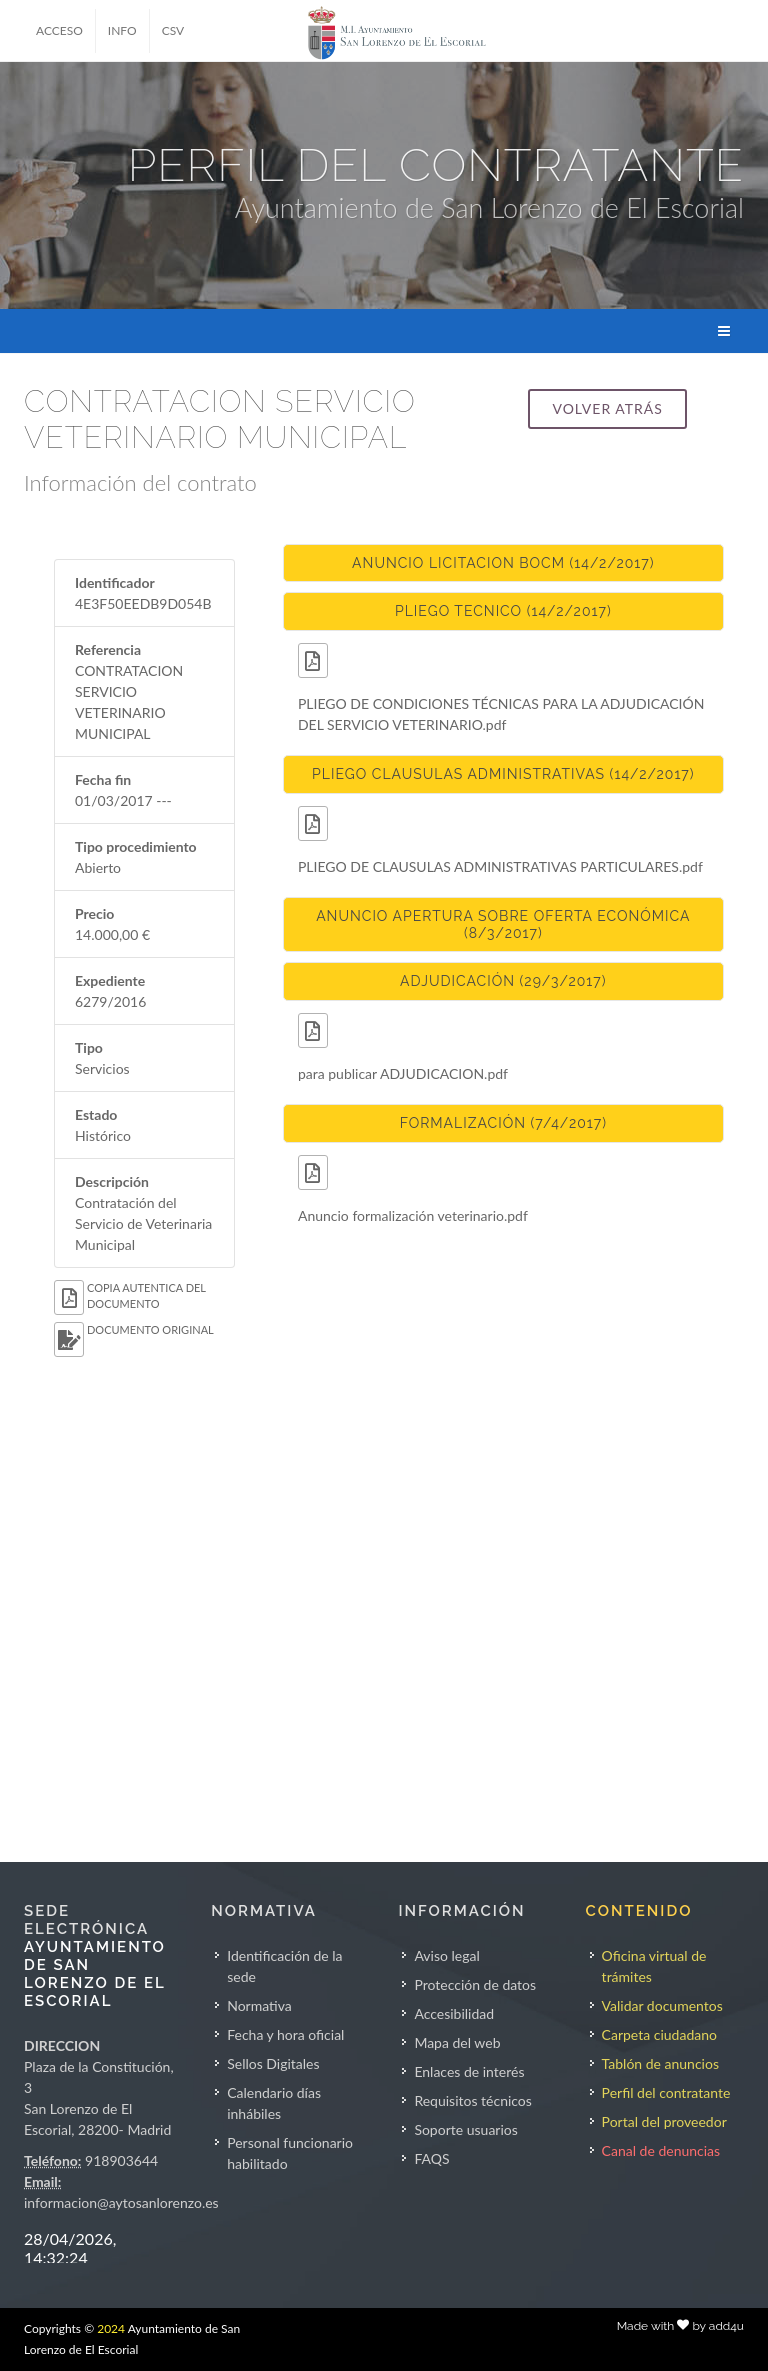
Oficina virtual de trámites (654, 1966)
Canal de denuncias (661, 2150)
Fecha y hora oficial (285, 2034)
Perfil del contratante (666, 2092)
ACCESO (59, 30)
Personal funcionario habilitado (290, 2153)
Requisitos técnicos (473, 2100)
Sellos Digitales (273, 2063)
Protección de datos (475, 1984)
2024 (111, 2328)
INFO (122, 30)
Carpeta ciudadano (659, 2034)
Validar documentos (662, 2005)
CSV (173, 30)
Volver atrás (607, 408)
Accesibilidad (454, 2013)
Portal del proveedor (664, 2121)
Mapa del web (457, 2042)
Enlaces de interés (469, 2071)
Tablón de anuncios (660, 2063)
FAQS (431, 2158)
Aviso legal (446, 1955)
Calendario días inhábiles (274, 2103)
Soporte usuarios (465, 2129)
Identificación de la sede (284, 1966)
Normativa (259, 2005)
